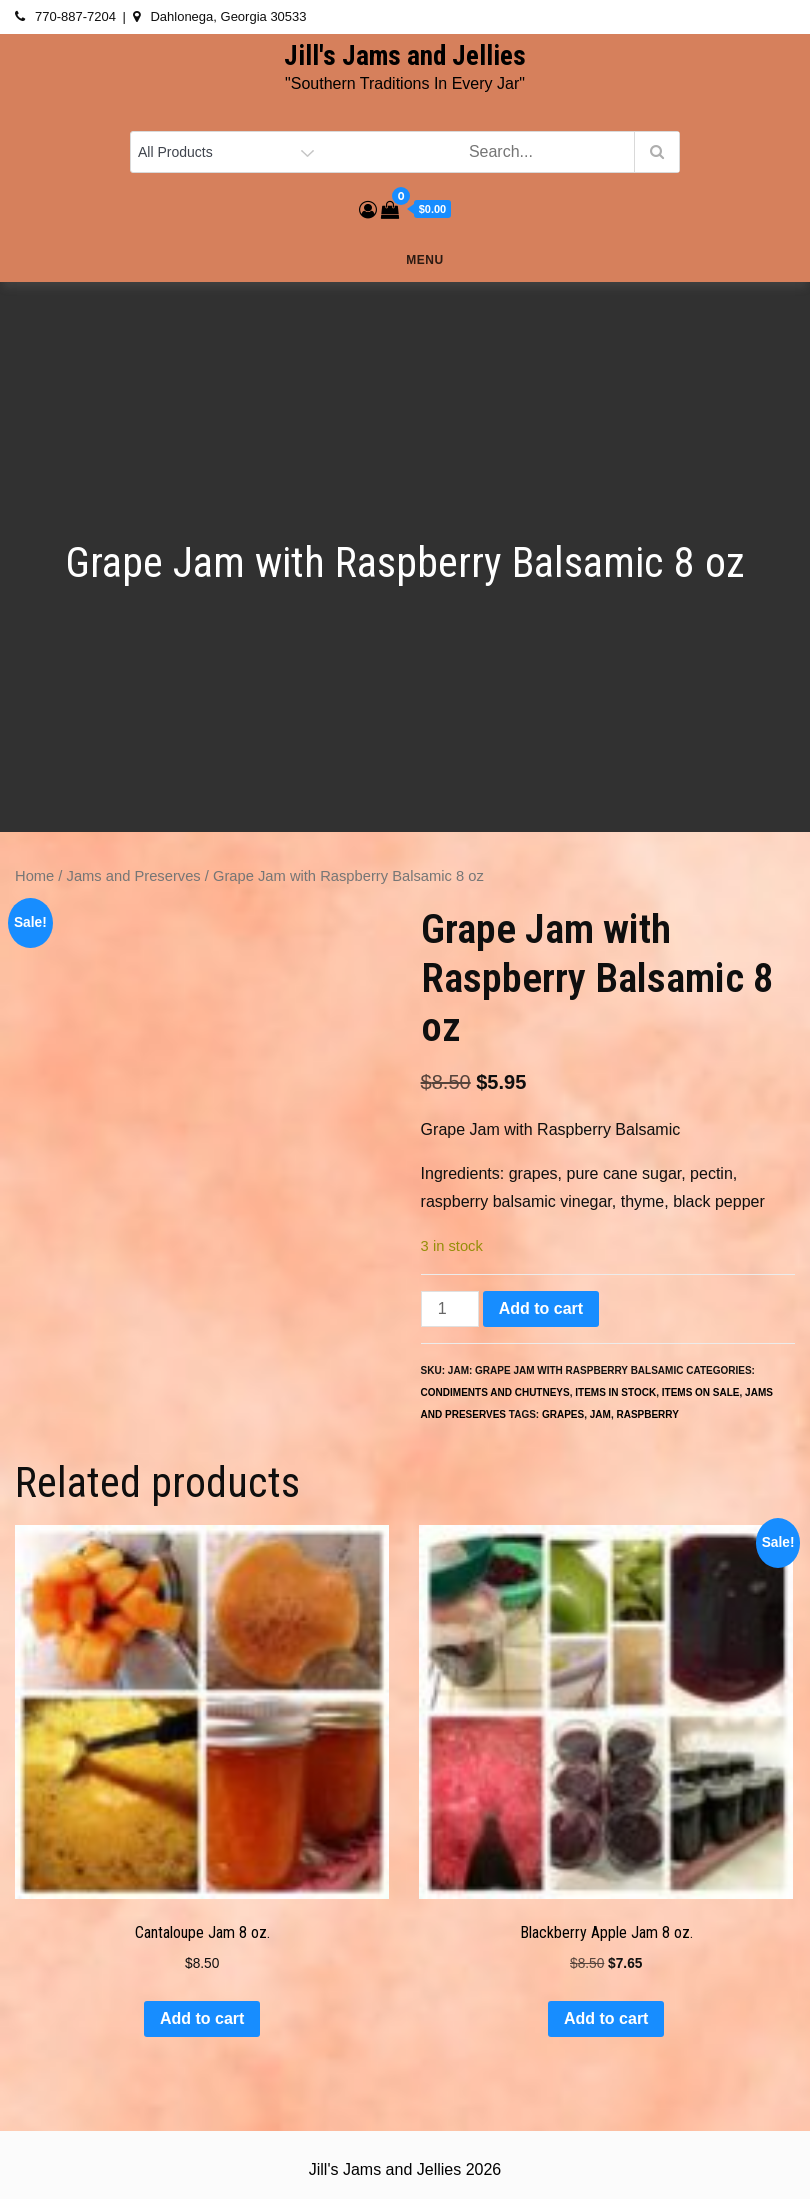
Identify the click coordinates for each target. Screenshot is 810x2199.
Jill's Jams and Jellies (405, 56)
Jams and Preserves (134, 876)
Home (34, 876)
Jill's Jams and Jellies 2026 (405, 2169)
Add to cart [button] (202, 2018)
